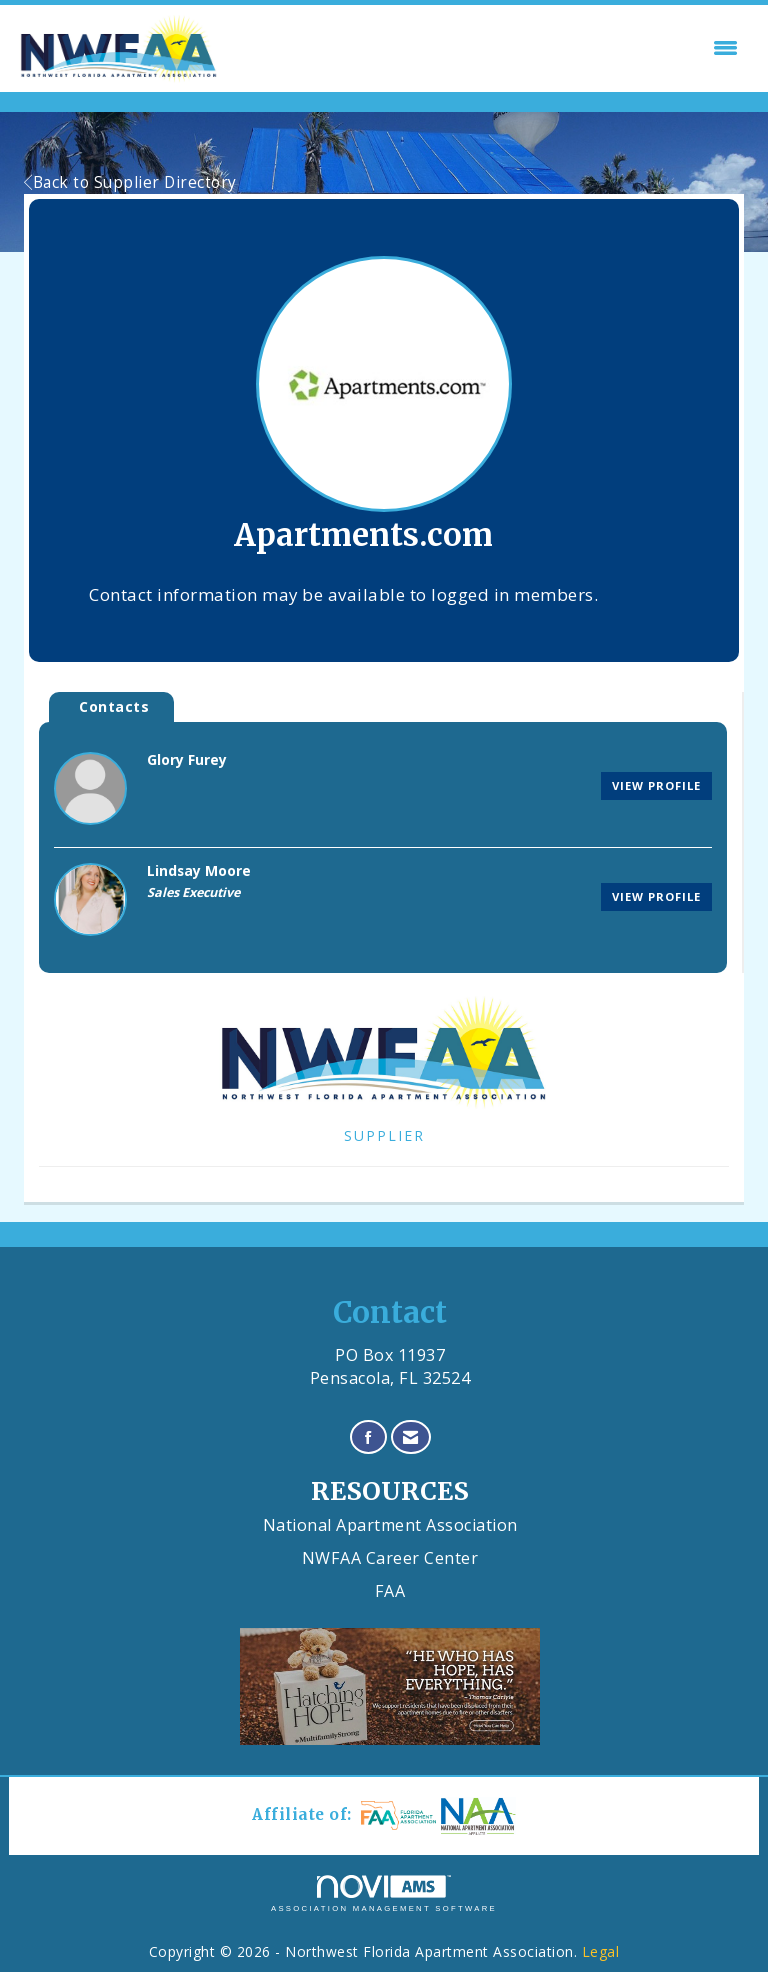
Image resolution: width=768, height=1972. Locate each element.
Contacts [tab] (114, 706)
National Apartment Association (390, 1525)
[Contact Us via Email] (411, 1437)
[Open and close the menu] (485, 48)
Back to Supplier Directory (130, 182)
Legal (601, 1951)
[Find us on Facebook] (369, 1437)
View (656, 785)
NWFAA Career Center (390, 1558)
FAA (390, 1591)
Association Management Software (384, 1894)
